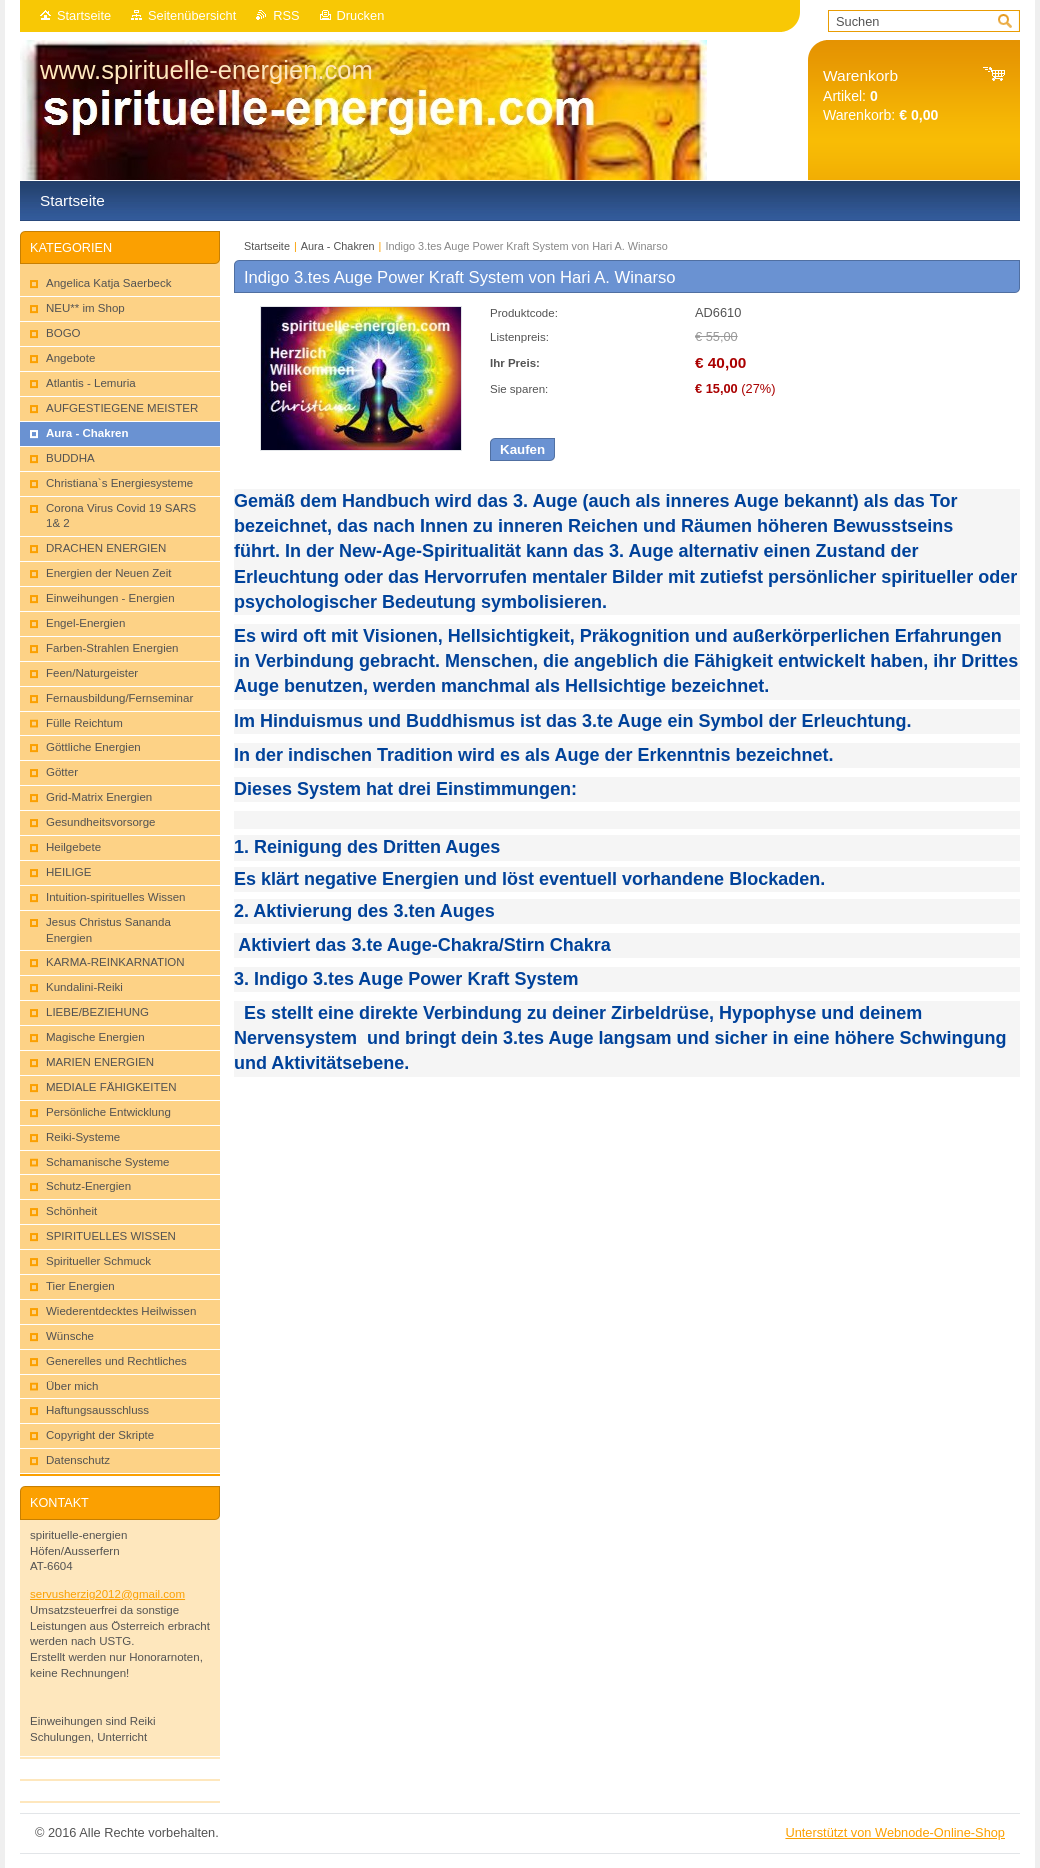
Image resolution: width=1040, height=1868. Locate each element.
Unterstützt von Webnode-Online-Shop (895, 1832)
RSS (286, 15)
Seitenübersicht (192, 15)
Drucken (361, 15)
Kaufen (522, 449)
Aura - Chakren (339, 246)
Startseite (84, 15)
